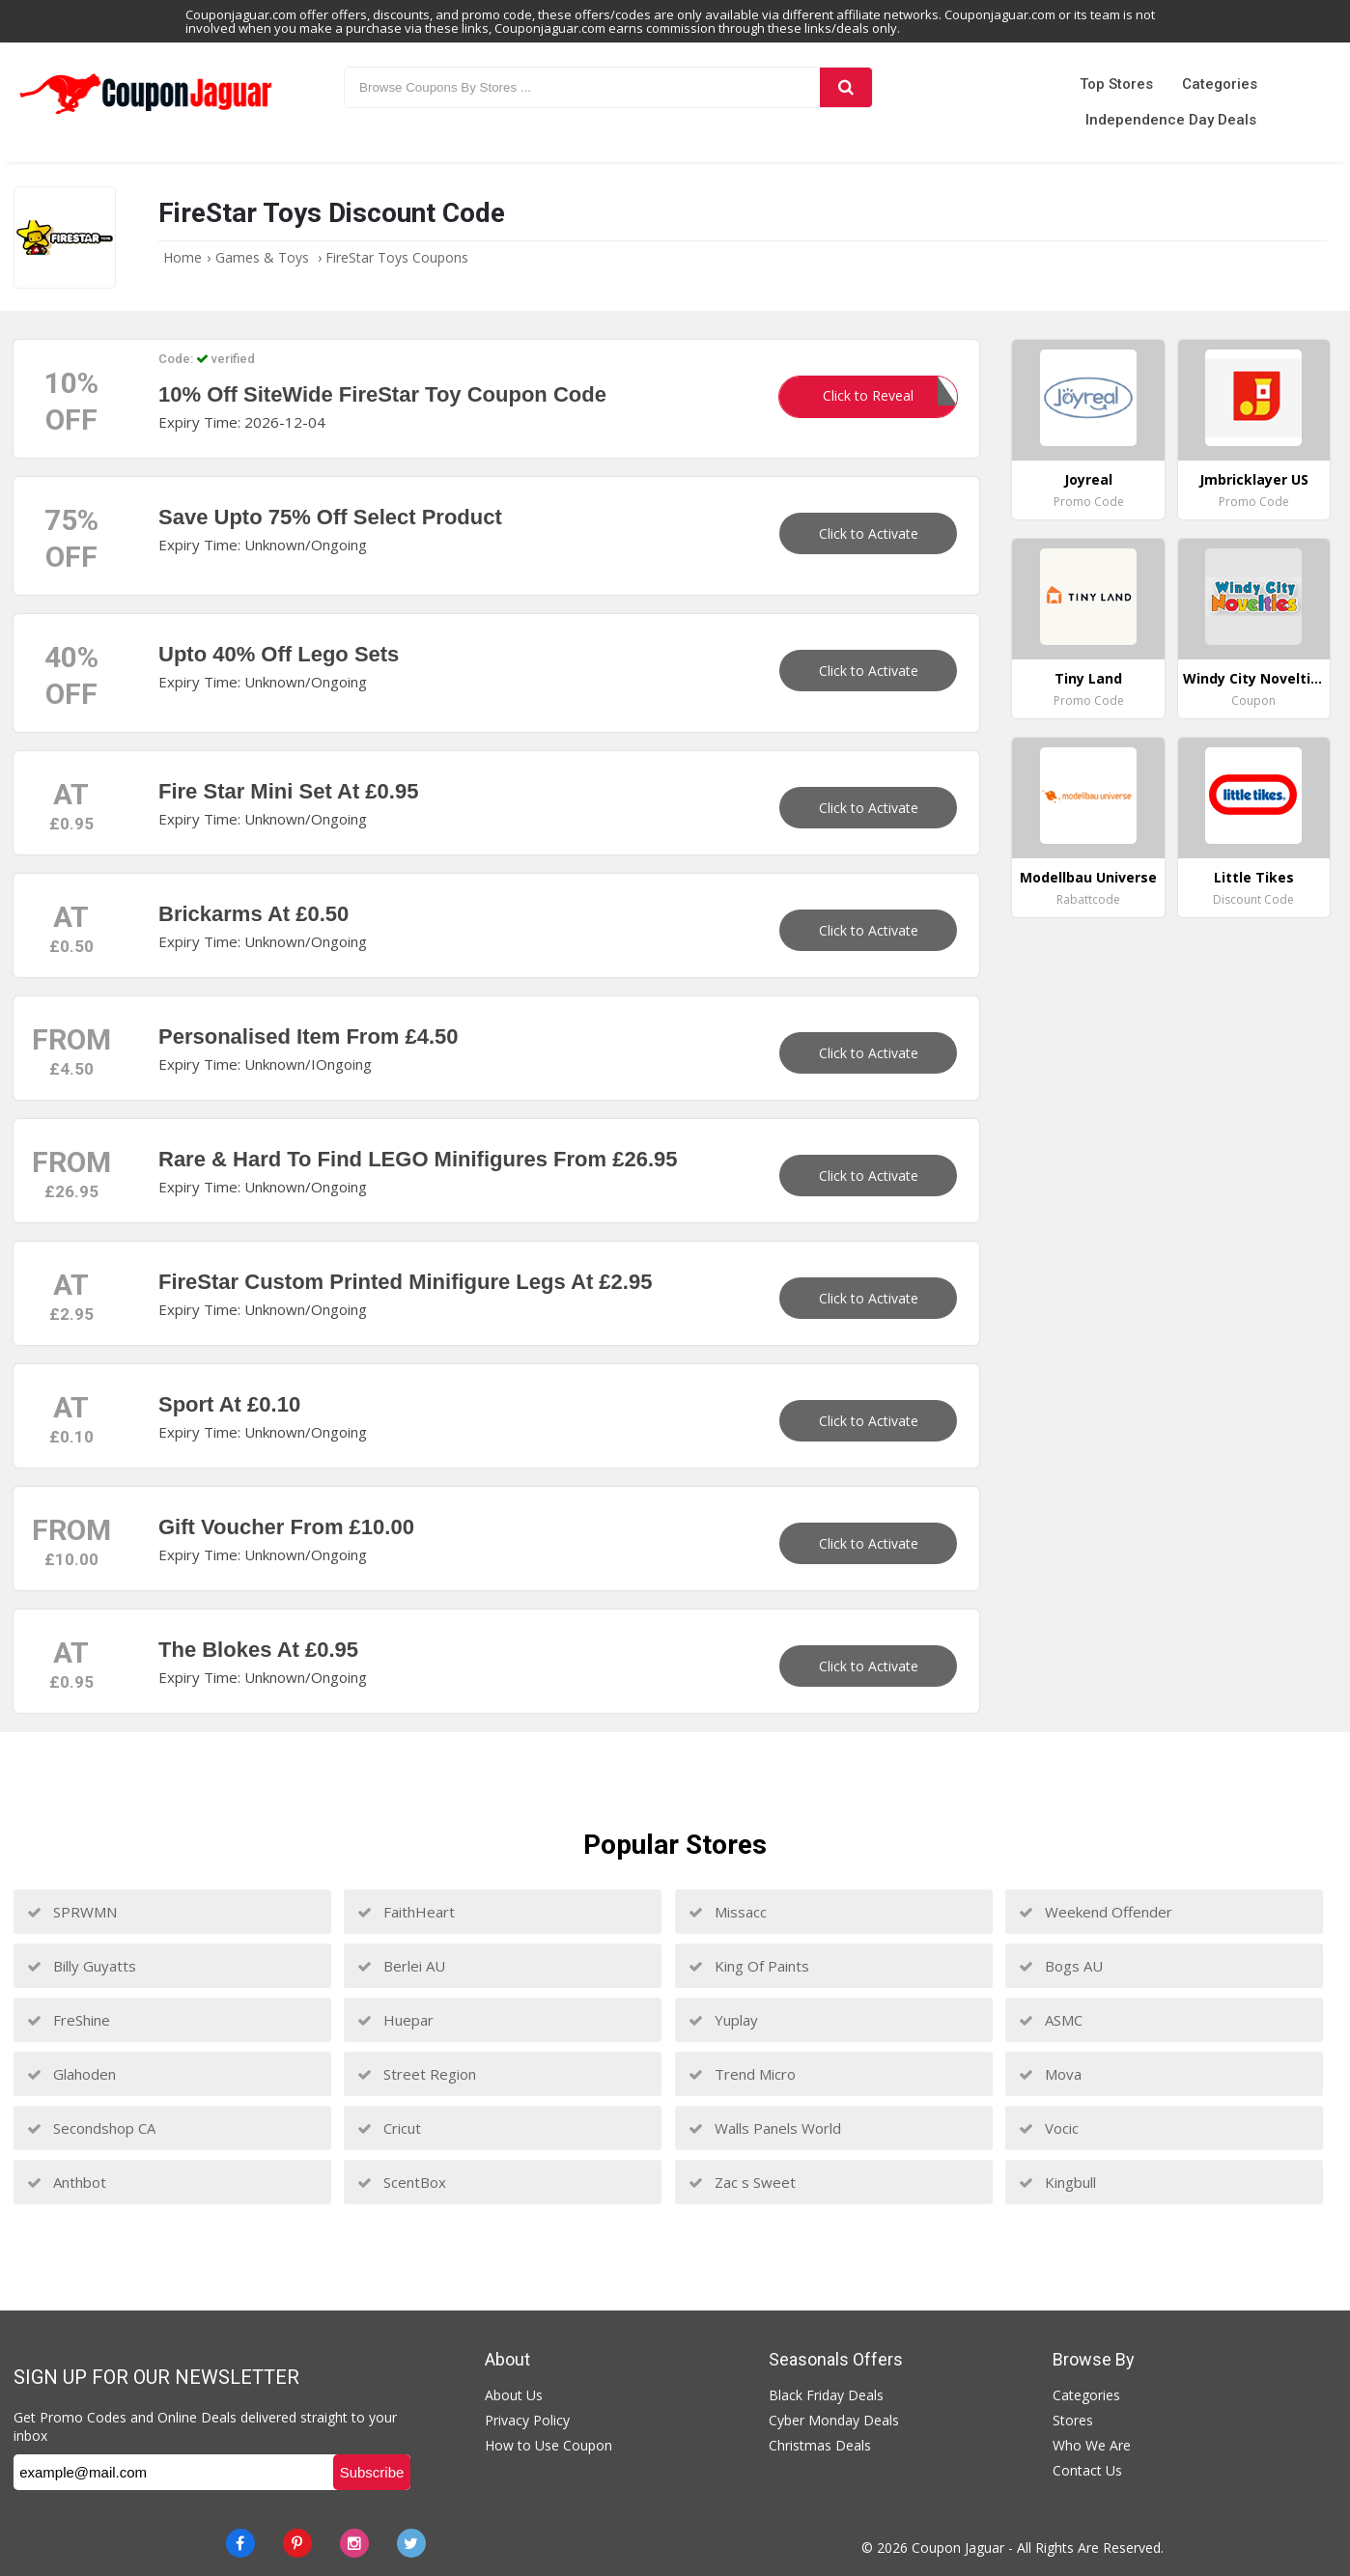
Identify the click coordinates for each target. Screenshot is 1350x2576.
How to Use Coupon (548, 2445)
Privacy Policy (527, 2420)
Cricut (389, 2128)
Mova (1050, 2074)
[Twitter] (411, 2543)
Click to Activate (868, 533)
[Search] (846, 87)
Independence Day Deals (1170, 119)
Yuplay (723, 2020)
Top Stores (1116, 84)
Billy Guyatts (81, 1965)
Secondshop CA (91, 2128)
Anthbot (66, 2182)
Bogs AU (1061, 1965)
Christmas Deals (820, 2445)
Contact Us (1087, 2470)
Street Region (416, 2074)
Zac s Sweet (742, 2182)
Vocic (1049, 2128)
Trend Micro (742, 2074)
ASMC (1051, 2020)
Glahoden (71, 2074)
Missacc (728, 1911)
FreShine (68, 2020)
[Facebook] (240, 2543)
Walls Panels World (765, 2128)
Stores (1073, 2420)
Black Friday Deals (826, 2395)
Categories (1219, 84)
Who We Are (1092, 2445)
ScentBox (401, 2182)
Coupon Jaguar (958, 2547)
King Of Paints (749, 1965)
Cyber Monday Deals (834, 2420)
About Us (514, 2395)
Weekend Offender (1095, 1911)
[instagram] (354, 2543)
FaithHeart (406, 1911)
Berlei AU (401, 1965)
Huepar (395, 2020)
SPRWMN (72, 1911)
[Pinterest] (297, 2543)
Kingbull (1057, 2182)
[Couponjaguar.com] (146, 115)
